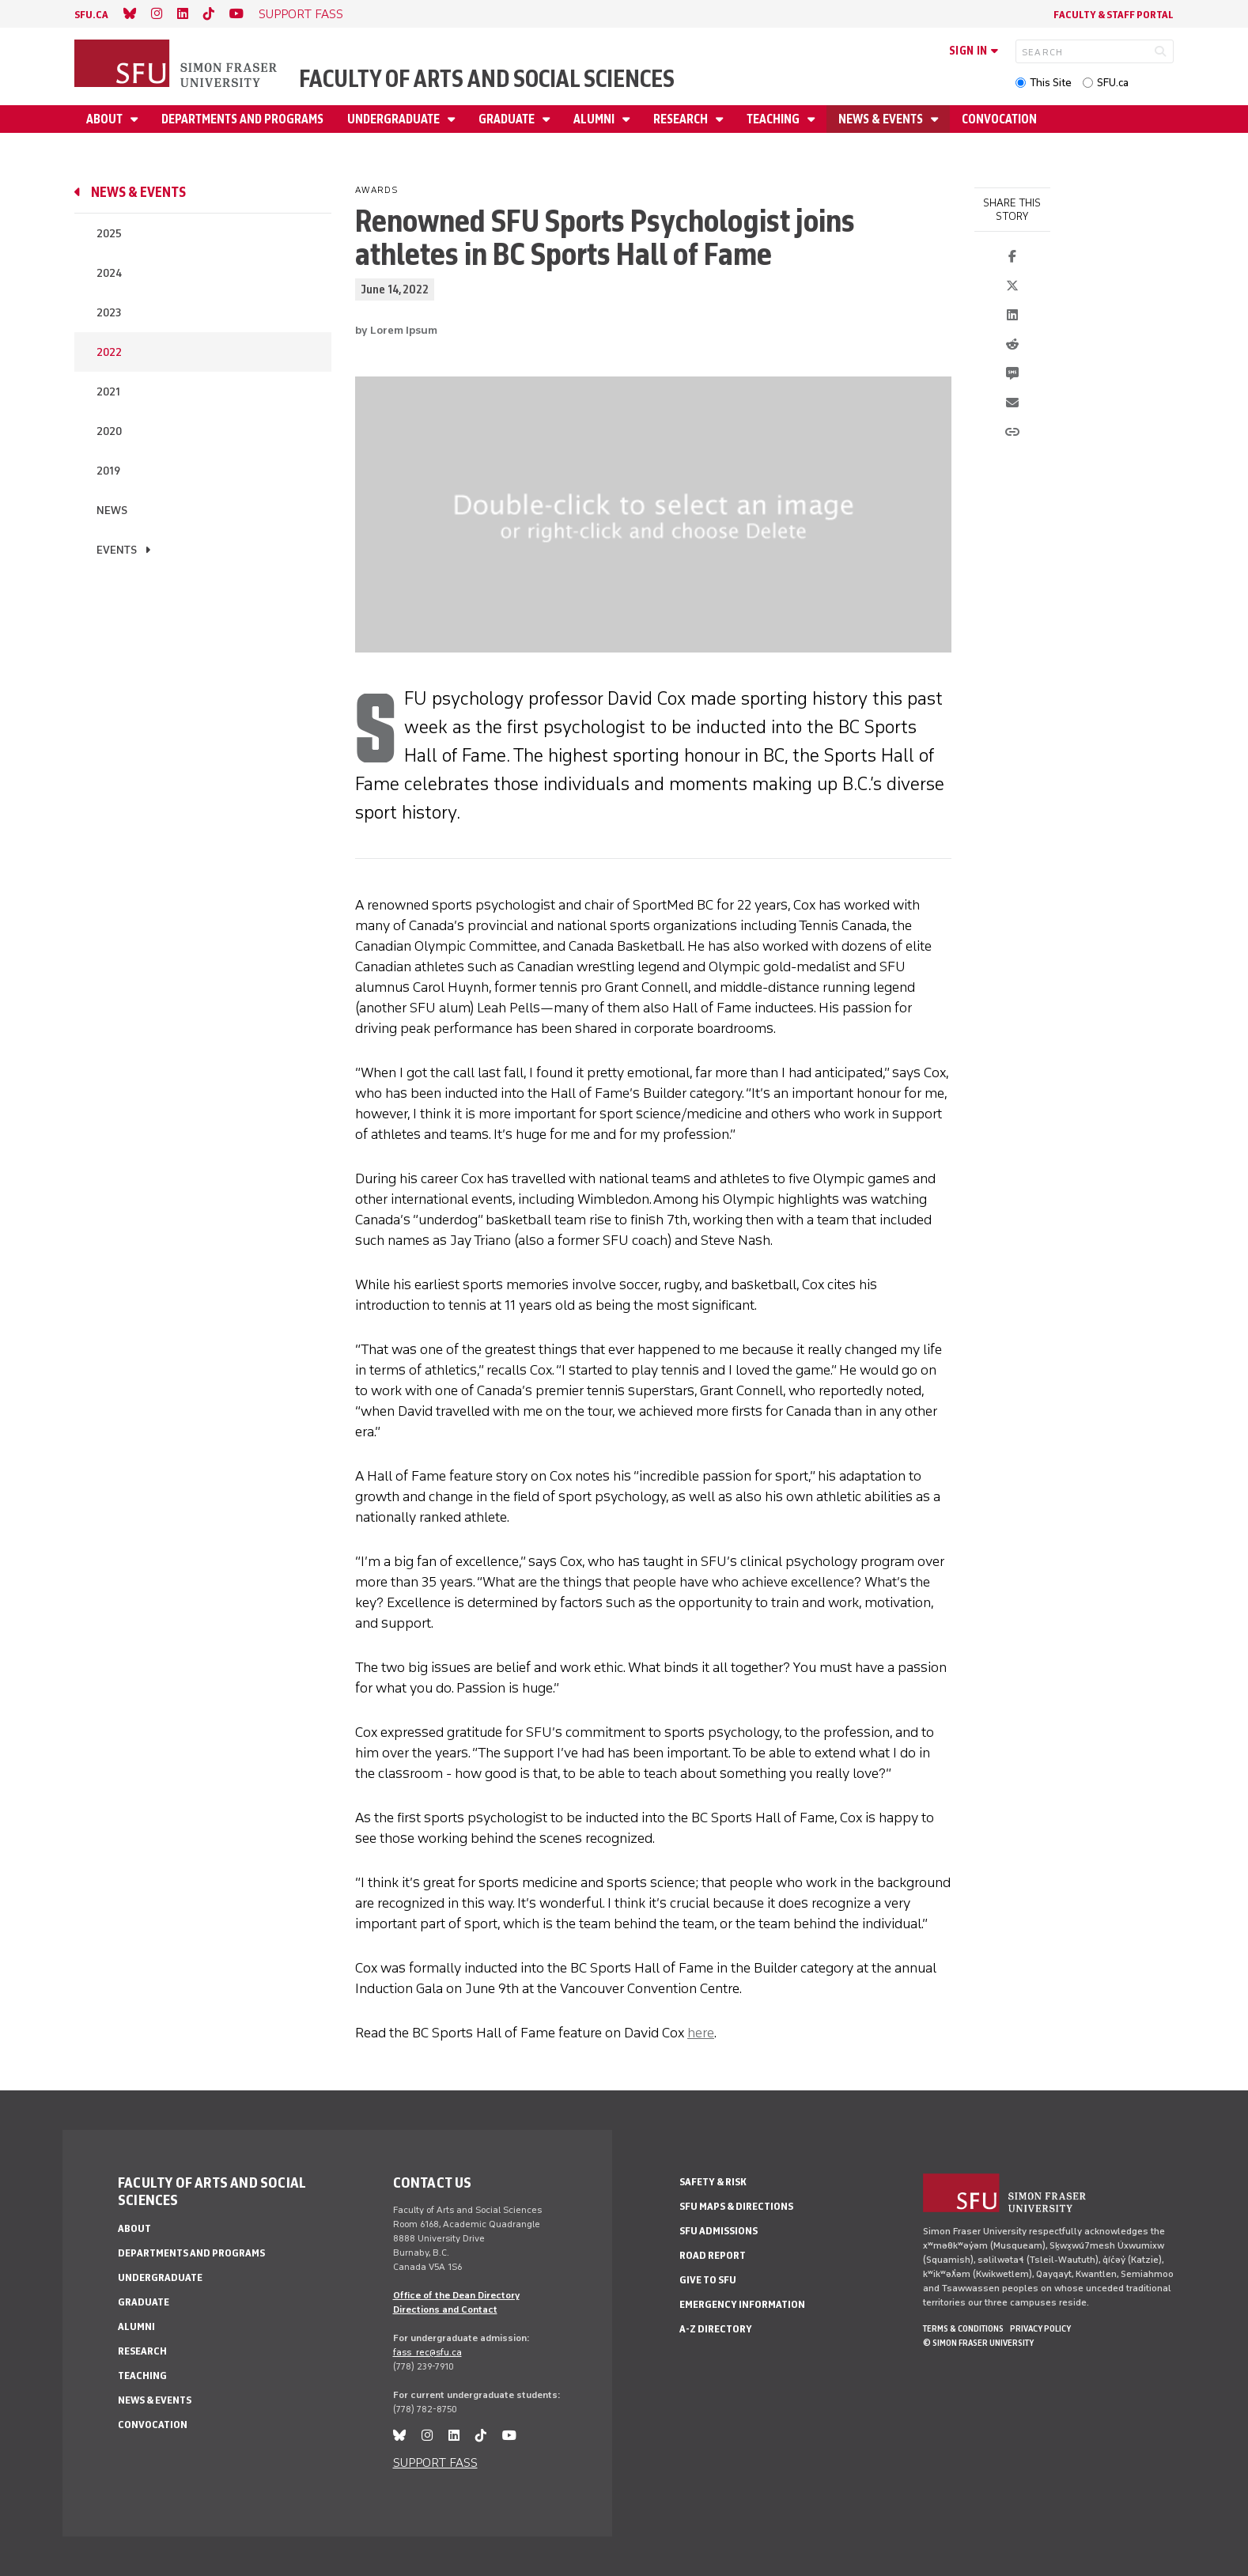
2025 (109, 233)
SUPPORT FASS (301, 13)
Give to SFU (707, 2280)
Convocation (999, 119)
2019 (108, 471)
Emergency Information (742, 2304)
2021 (108, 392)
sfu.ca (91, 14)
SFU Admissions (718, 2230)
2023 (108, 313)
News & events (881, 119)
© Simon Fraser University (978, 2342)
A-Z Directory (715, 2329)
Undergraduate (394, 119)
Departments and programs (242, 119)
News (111, 510)
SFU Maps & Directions (736, 2206)
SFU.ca (1113, 82)
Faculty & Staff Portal (1113, 14)
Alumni (595, 119)
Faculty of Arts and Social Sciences (487, 78)
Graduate (507, 119)
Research (681, 119)
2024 (109, 273)
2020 (109, 431)
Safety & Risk (713, 2181)
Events (116, 550)
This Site (1051, 82)
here (700, 2032)
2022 (109, 352)
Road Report (712, 2255)
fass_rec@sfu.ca (427, 2352)
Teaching (774, 119)
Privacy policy (1040, 2328)
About (105, 119)
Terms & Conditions (963, 2328)
